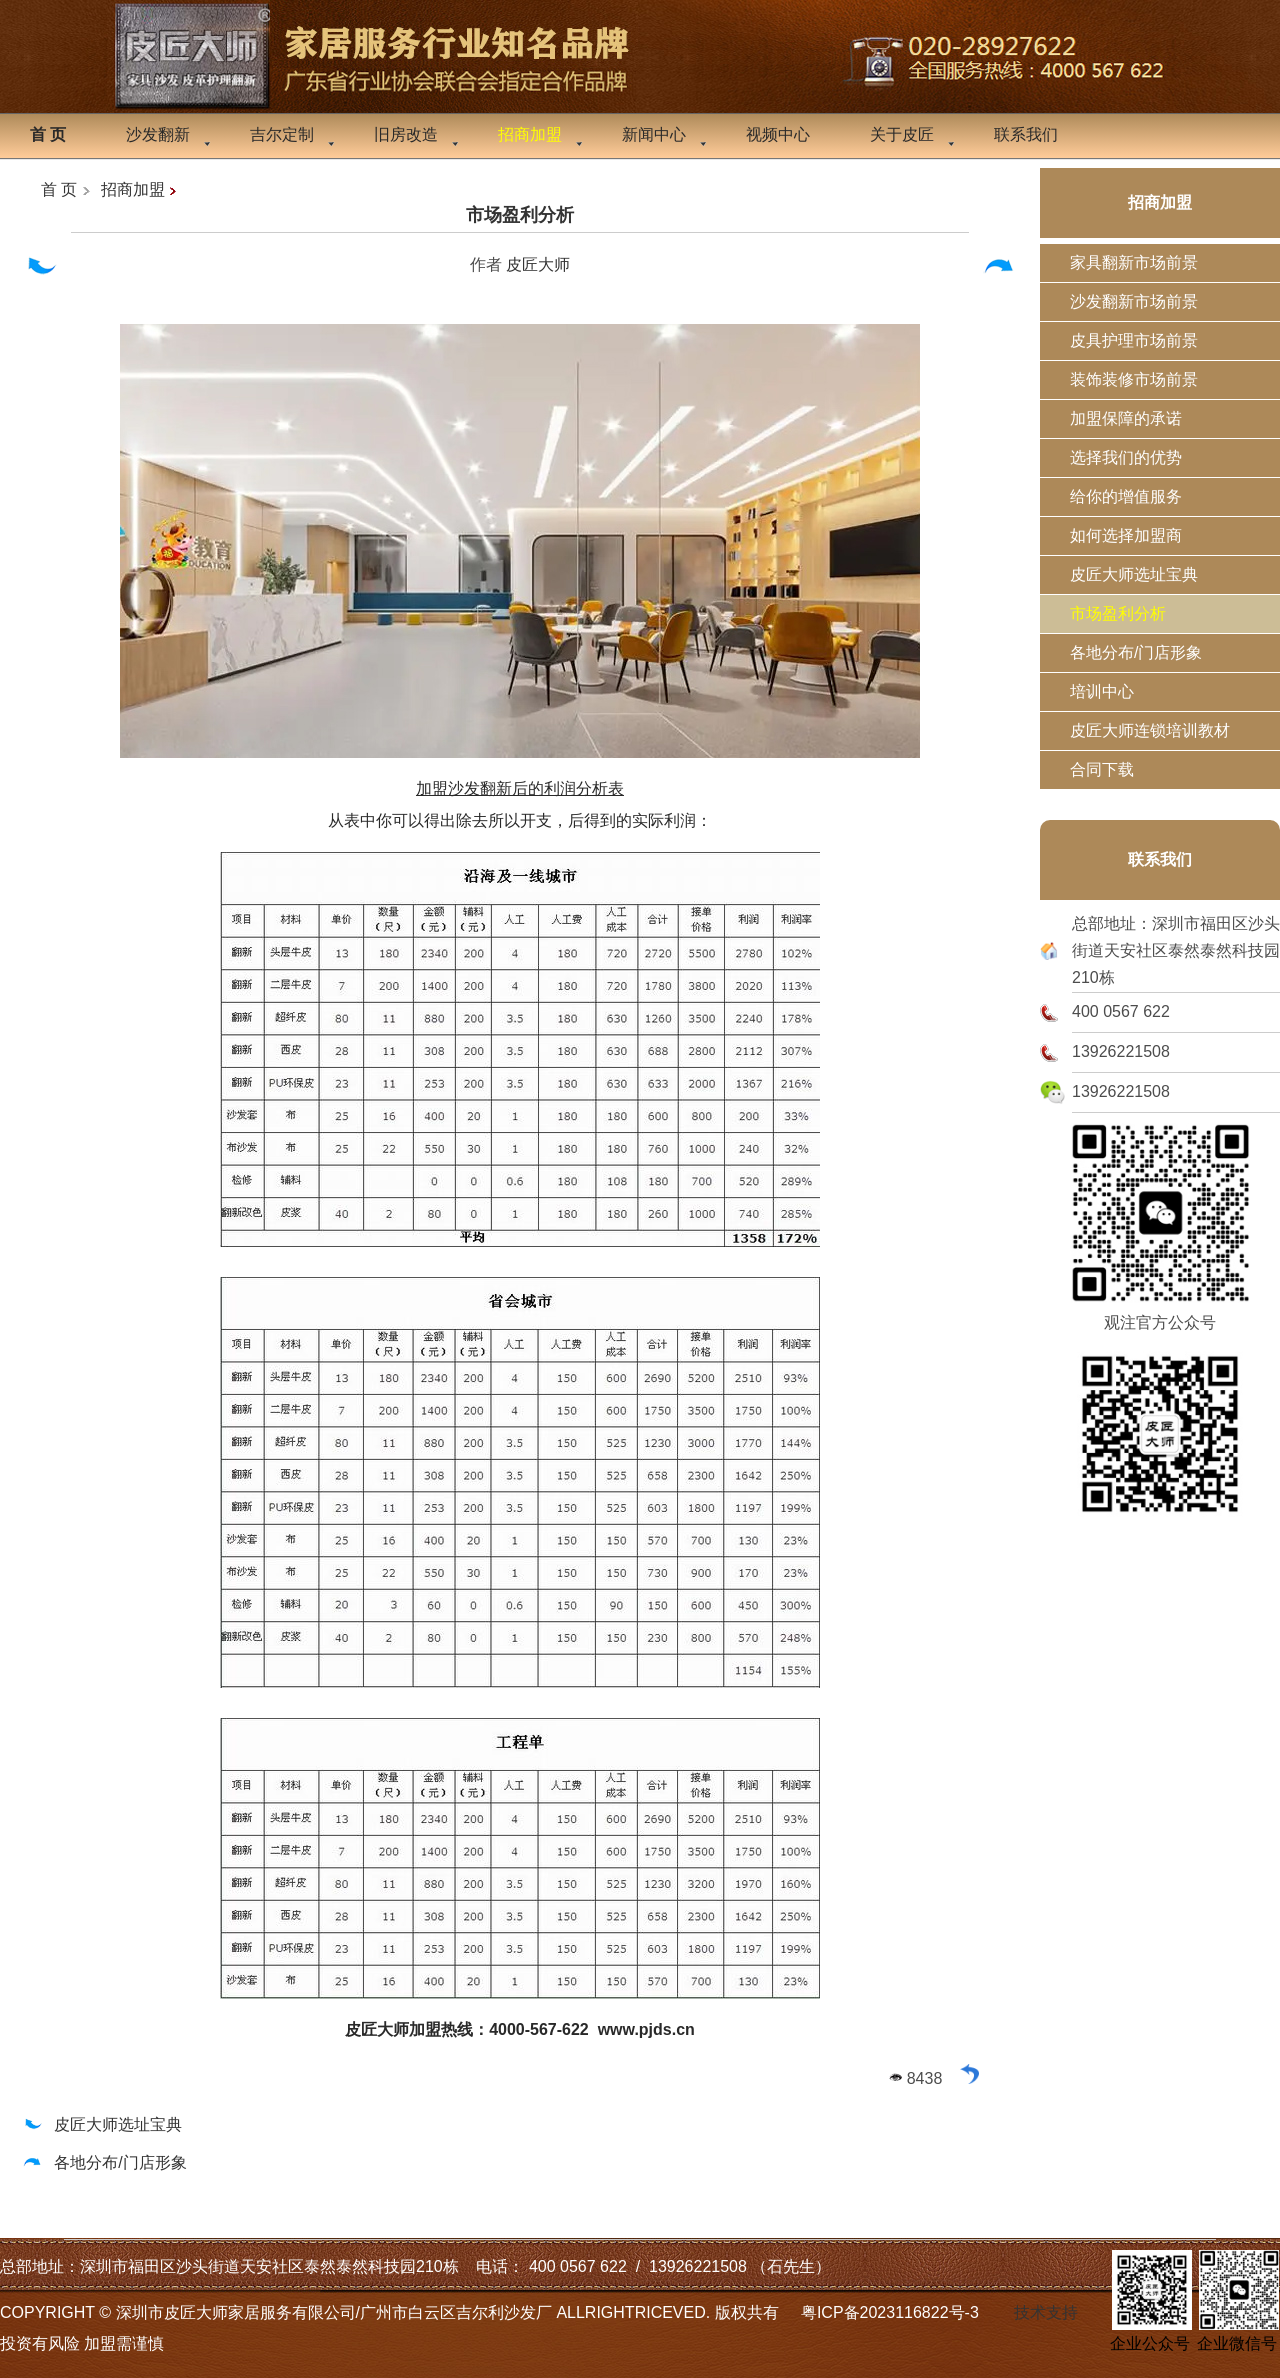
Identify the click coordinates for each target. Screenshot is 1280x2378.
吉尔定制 (282, 134)
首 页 (59, 189)
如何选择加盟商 (1126, 535)
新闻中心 (654, 134)
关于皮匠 (902, 134)
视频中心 (778, 134)
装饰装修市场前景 (1134, 379)
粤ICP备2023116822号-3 (890, 2312)
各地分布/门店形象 (104, 2162)
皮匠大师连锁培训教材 (1150, 730)
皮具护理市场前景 (1134, 340)
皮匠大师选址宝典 (101, 2124)
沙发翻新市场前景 (1134, 301)
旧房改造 (406, 134)
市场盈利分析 (520, 215)
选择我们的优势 (1126, 457)
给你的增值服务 (1126, 496)
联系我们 (1026, 134)
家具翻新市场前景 (1134, 262)
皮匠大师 (538, 264)
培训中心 (1102, 691)
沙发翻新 (158, 134)
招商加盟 (133, 189)
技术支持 (1046, 2312)
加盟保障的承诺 (1126, 418)
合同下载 (1102, 769)
